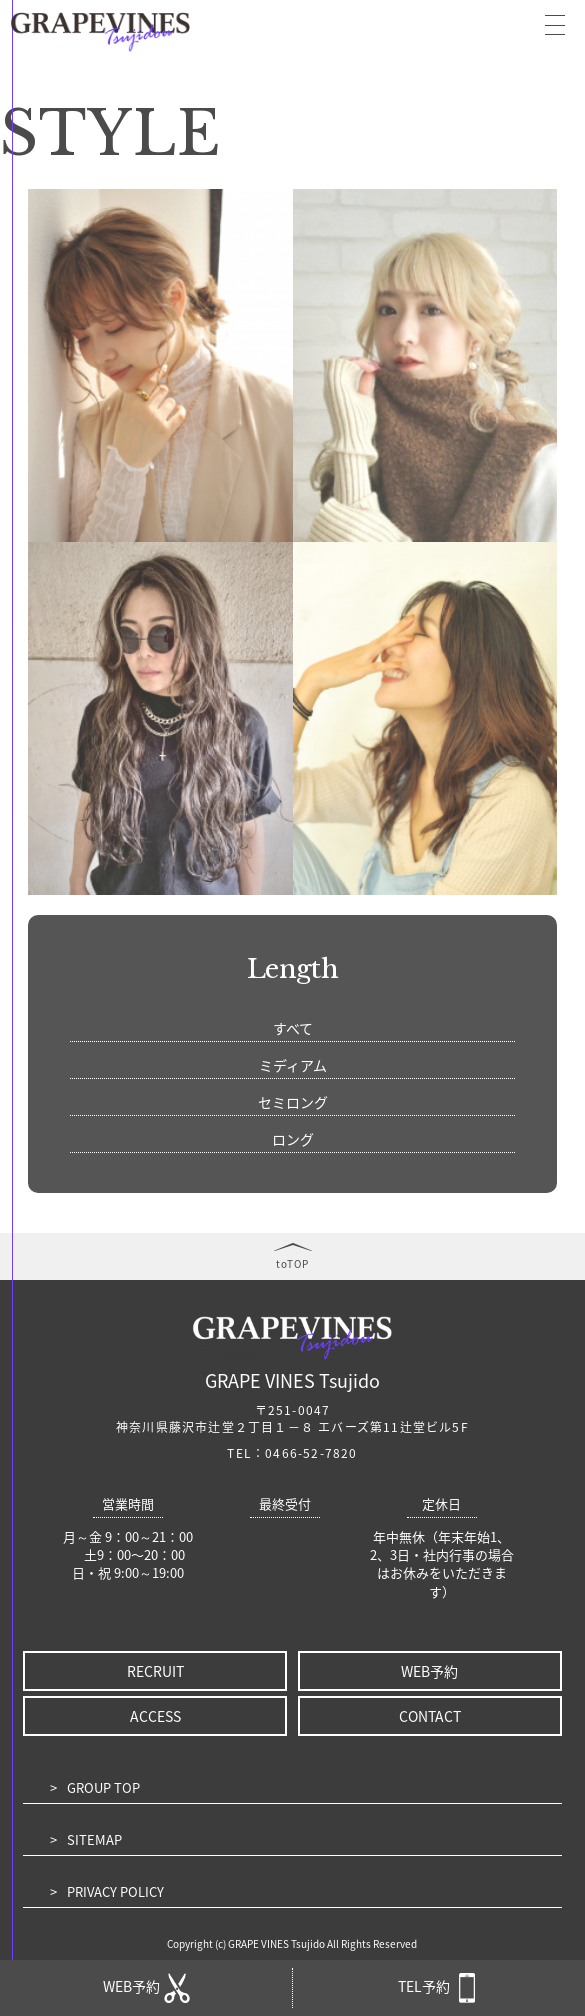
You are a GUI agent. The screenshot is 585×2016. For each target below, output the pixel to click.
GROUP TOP (103, 1787)
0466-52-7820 (311, 1453)
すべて (293, 1028)
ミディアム (293, 1065)
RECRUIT (155, 1671)
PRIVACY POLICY (115, 1891)
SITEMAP (94, 1839)
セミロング (293, 1102)
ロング (293, 1139)
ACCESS (155, 1716)
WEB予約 (429, 1671)
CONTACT (430, 1716)
